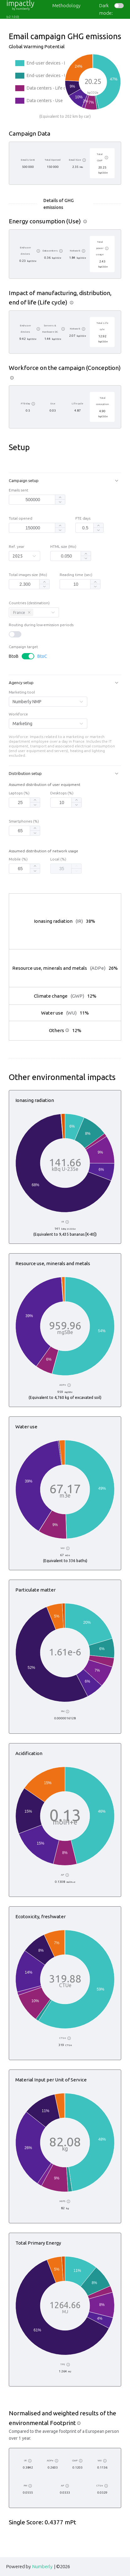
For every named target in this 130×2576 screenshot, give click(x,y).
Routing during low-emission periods (41, 625)
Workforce (18, 714)
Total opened (20, 518)
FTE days (82, 518)
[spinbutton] (33, 499)
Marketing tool (22, 692)
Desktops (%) (61, 793)
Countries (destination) (29, 603)
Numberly (42, 2566)
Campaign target (23, 647)
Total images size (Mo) (28, 575)
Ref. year (16, 546)
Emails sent (18, 490)
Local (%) (58, 859)
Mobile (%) (18, 859)
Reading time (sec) (76, 575)
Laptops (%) (19, 793)
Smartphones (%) (24, 821)
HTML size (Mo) (63, 546)
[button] (65, 480)
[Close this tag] (29, 612)
